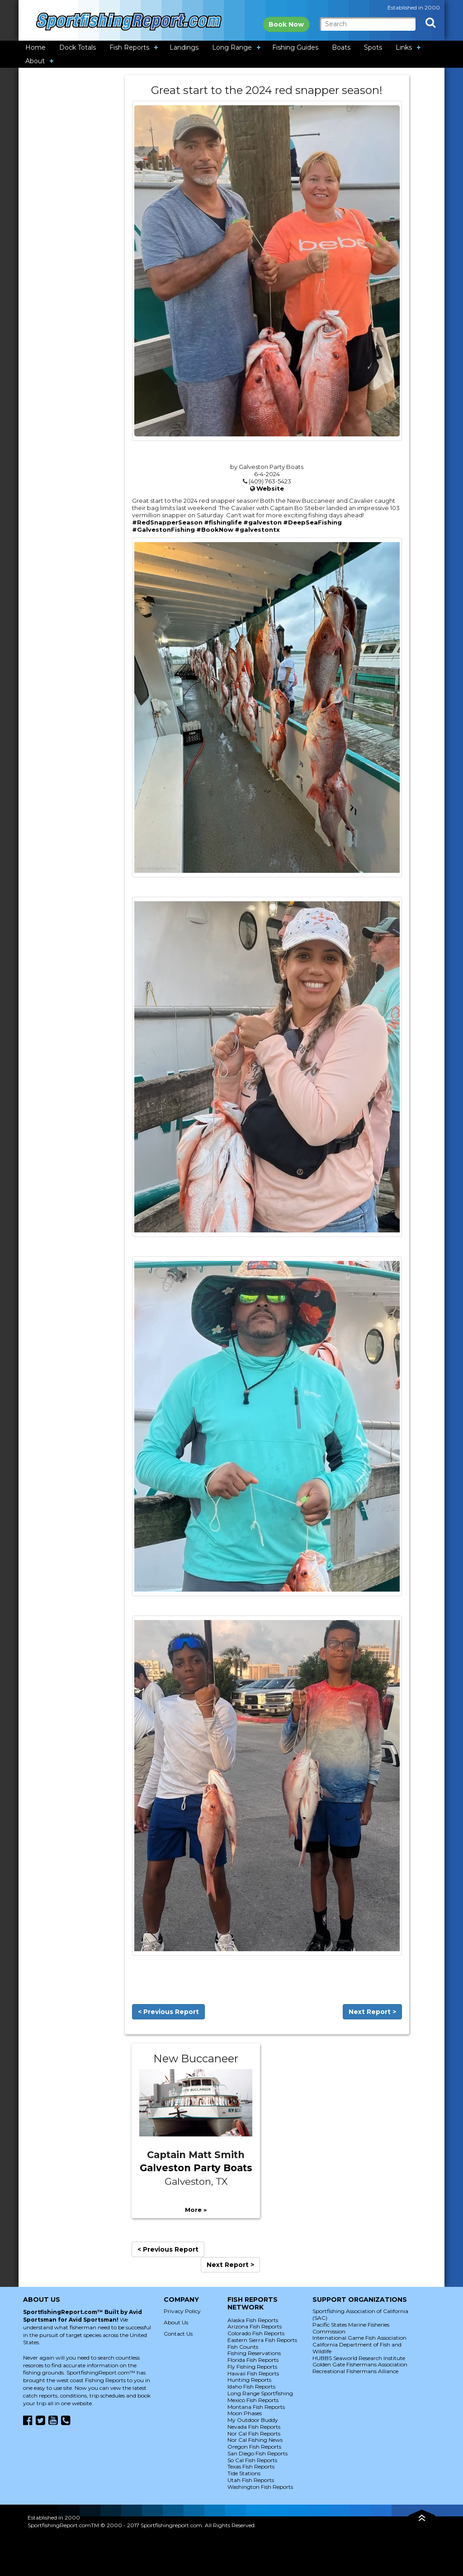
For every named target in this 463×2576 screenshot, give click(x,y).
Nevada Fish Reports (253, 2426)
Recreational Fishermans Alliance (355, 2371)
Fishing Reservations (254, 2353)
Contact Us (178, 2333)
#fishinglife (223, 522)
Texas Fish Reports (250, 2466)
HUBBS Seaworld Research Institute (358, 2358)
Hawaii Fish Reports (253, 2373)
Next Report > (372, 2012)
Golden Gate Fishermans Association (359, 2364)
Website (270, 488)
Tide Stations (243, 2473)
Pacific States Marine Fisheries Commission (350, 2328)
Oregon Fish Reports (254, 2446)
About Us (176, 2322)
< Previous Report (168, 2012)
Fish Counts (242, 2346)
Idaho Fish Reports (251, 2386)
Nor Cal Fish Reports (253, 2433)
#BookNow (214, 529)
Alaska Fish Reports (252, 2320)
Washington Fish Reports (260, 2486)
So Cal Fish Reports (252, 2460)
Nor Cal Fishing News (255, 2439)
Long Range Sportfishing (260, 2393)
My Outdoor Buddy (252, 2420)
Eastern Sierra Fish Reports (262, 2340)
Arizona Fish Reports (254, 2326)
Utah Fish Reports (250, 2480)
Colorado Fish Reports (255, 2333)
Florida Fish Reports (253, 2359)
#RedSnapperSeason (167, 522)
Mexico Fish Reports (253, 2400)
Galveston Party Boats (196, 2167)
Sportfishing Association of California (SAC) (360, 2314)
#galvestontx (257, 529)
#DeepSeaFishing (312, 522)
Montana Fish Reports (256, 2406)
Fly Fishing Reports (252, 2366)
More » (196, 2209)
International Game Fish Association (359, 2337)
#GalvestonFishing (163, 529)
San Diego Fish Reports (257, 2453)
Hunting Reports (249, 2379)
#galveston (262, 522)
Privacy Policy (182, 2311)
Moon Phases (244, 2413)
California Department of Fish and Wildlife (357, 2348)
